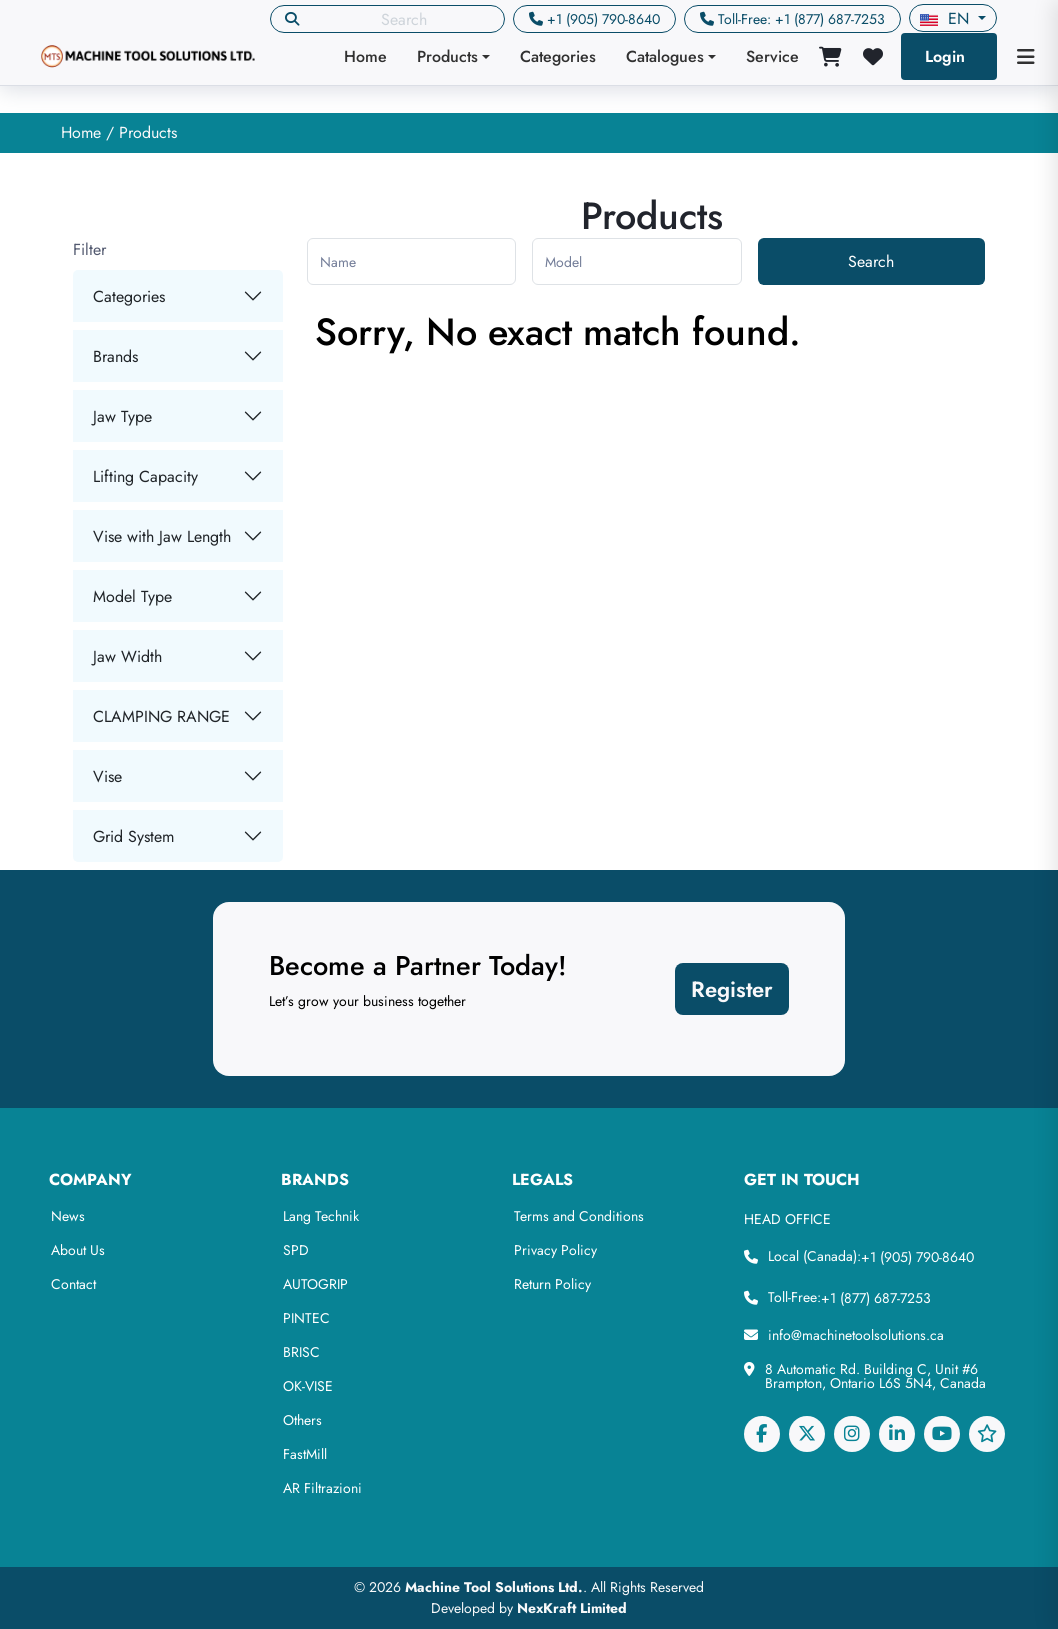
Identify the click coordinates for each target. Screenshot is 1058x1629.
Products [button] (447, 56)
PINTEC (306, 1318)
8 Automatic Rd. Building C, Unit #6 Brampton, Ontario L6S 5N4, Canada (875, 1376)
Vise (107, 776)
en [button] (947, 18)
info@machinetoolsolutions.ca (856, 1335)
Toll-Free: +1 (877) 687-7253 (801, 19)
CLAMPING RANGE (161, 716)
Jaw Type (122, 416)
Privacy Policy (555, 1250)
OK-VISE (308, 1386)
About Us (78, 1250)
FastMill (305, 1454)
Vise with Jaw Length (162, 536)
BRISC (301, 1352)
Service (772, 56)
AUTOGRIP (315, 1284)
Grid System (133, 836)
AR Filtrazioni (322, 1488)
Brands (115, 356)
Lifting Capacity (145, 476)
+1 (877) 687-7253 (876, 1298)
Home (365, 56)
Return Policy (552, 1284)
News (68, 1216)
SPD (296, 1250)
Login (945, 56)
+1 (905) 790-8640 (603, 19)
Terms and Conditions (579, 1216)
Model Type (132, 596)
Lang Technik (321, 1216)
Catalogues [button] (665, 56)
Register (732, 989)
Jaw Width (127, 656)
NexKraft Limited (572, 1608)
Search (871, 261)
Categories (558, 56)
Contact (73, 1284)
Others (302, 1420)
